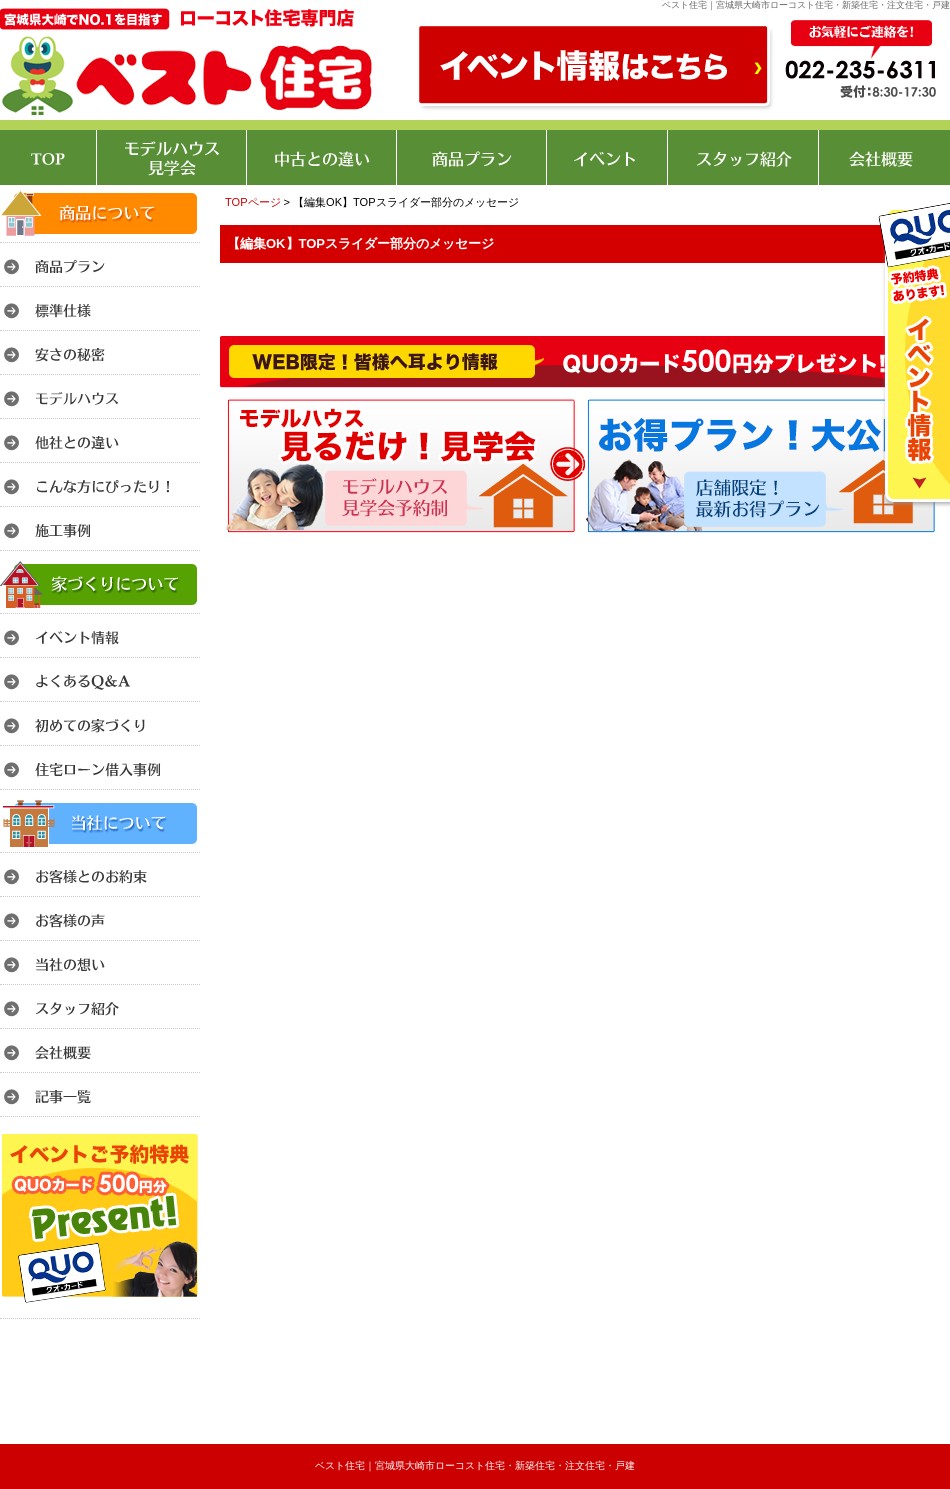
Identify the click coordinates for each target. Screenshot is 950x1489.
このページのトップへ (899, 543)
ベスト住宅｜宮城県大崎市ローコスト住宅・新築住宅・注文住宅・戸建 (475, 1465)
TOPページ (253, 202)
